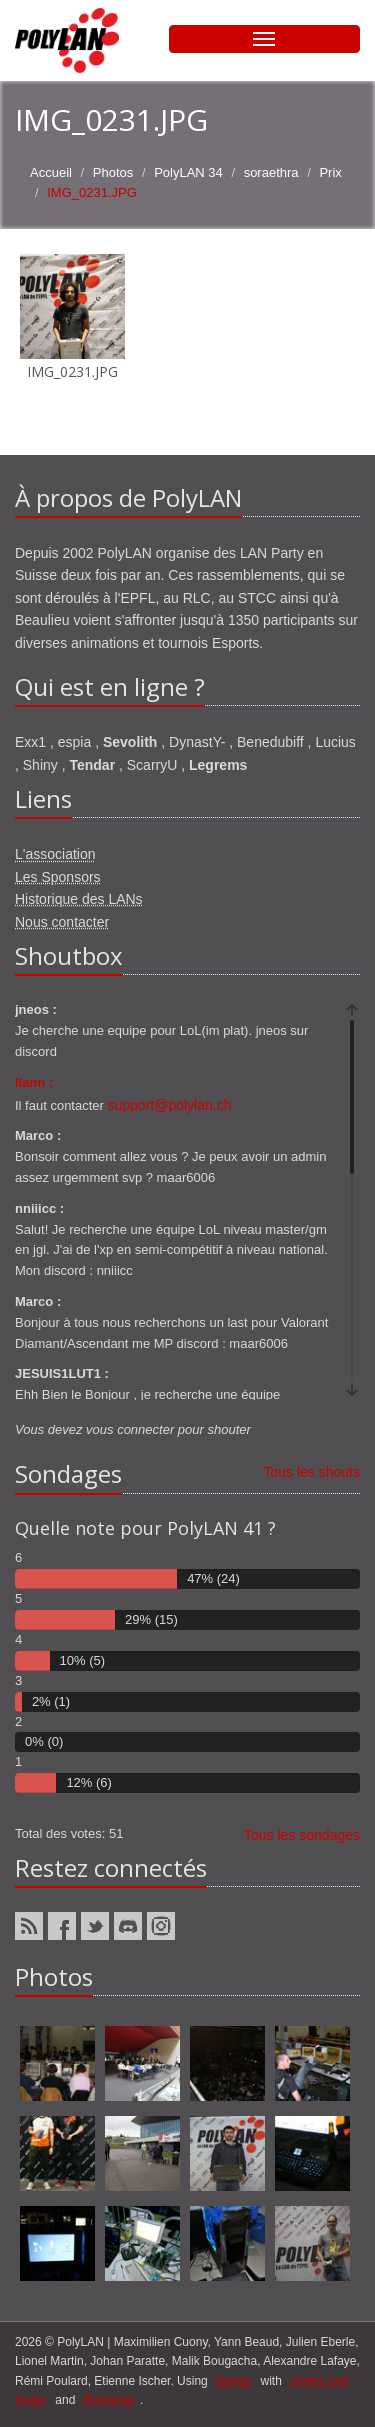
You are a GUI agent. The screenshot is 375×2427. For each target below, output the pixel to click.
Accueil (51, 172)
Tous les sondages (302, 1835)
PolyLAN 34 (188, 172)
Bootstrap (109, 2400)
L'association (55, 854)
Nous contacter (62, 922)
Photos (113, 172)
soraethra (271, 172)
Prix (330, 172)
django (234, 2381)
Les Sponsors (58, 877)
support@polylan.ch (170, 1105)
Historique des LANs (79, 899)
